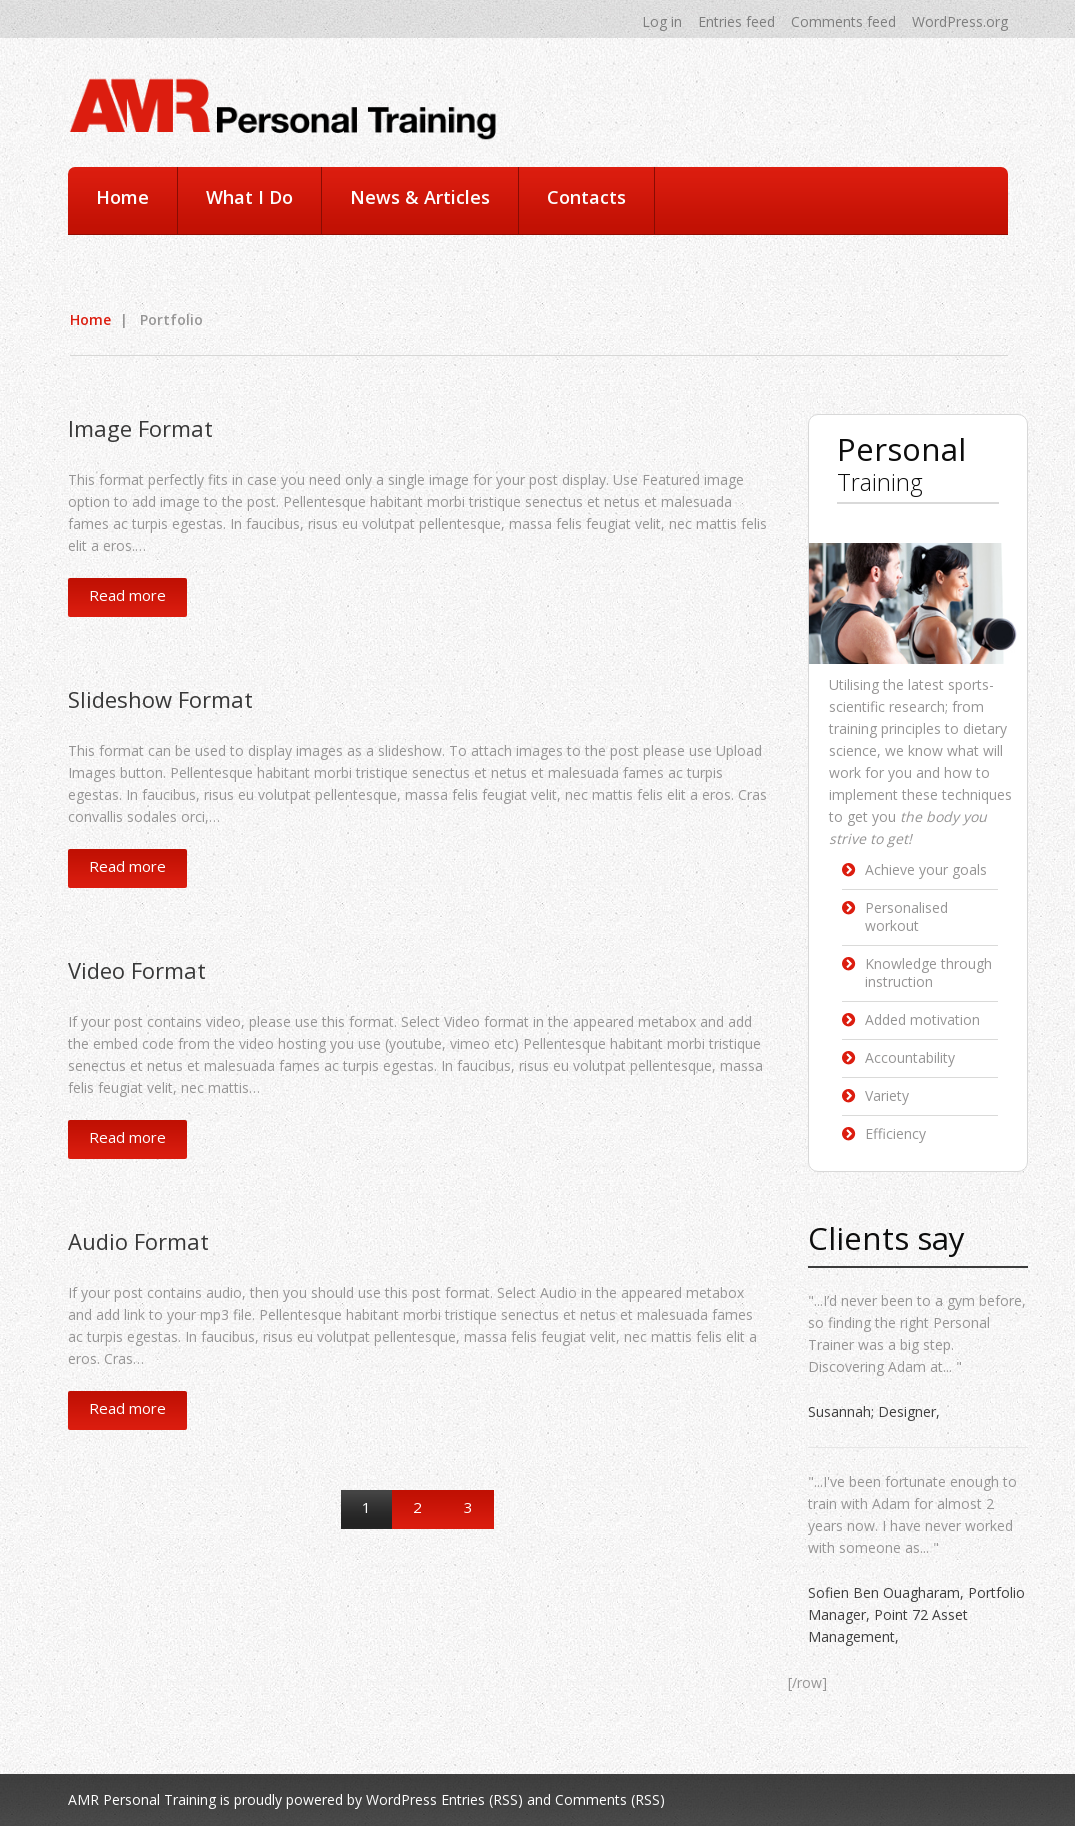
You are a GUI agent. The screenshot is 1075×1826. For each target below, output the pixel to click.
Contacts (586, 197)
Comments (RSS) (610, 1799)
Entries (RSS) (482, 1799)
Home (122, 197)
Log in (662, 21)
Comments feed (843, 21)
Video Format (137, 970)
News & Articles (420, 197)
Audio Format (138, 1241)
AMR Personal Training (142, 1799)
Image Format (140, 428)
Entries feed (736, 21)
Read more (127, 595)
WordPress (401, 1799)
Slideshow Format (160, 699)
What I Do (249, 197)
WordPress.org (960, 21)
